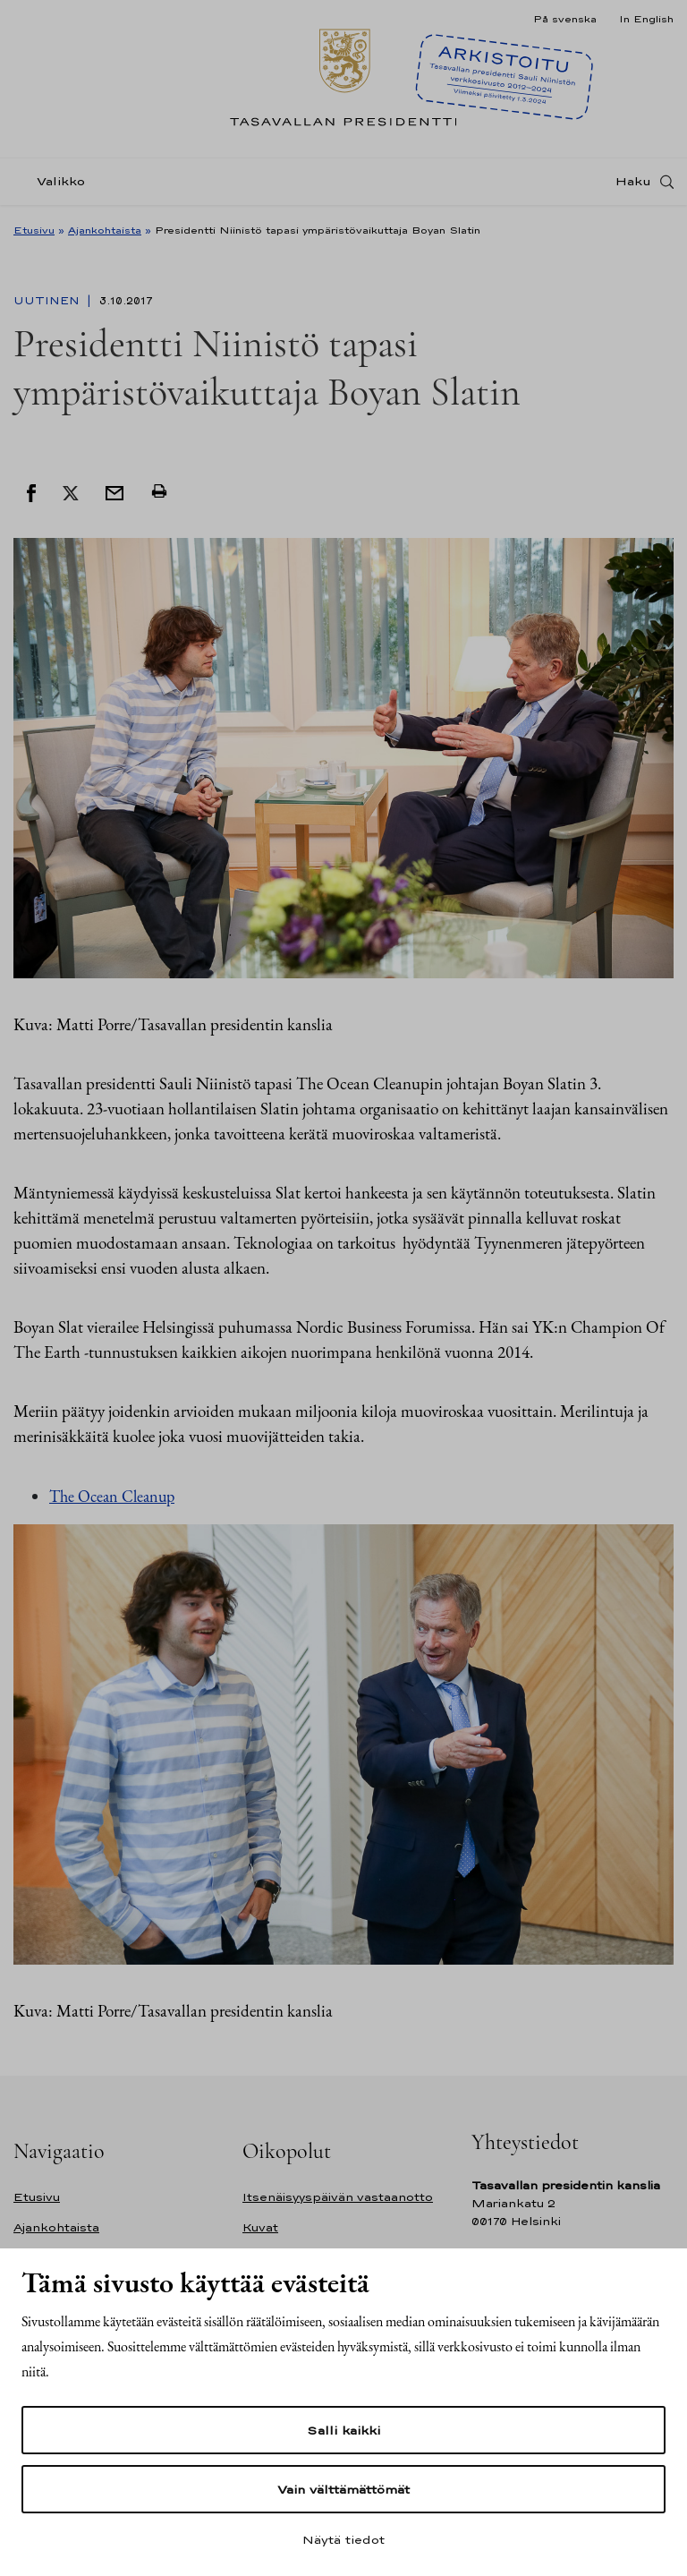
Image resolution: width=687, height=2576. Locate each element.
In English (646, 19)
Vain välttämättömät (343, 2489)
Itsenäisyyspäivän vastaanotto (337, 2197)
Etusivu (34, 230)
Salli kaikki (343, 2430)
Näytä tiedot (343, 2539)
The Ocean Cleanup (111, 1496)
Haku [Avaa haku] (633, 182)
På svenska (565, 19)
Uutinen (48, 301)
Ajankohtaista (104, 230)
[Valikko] (54, 182)
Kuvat (260, 2227)
